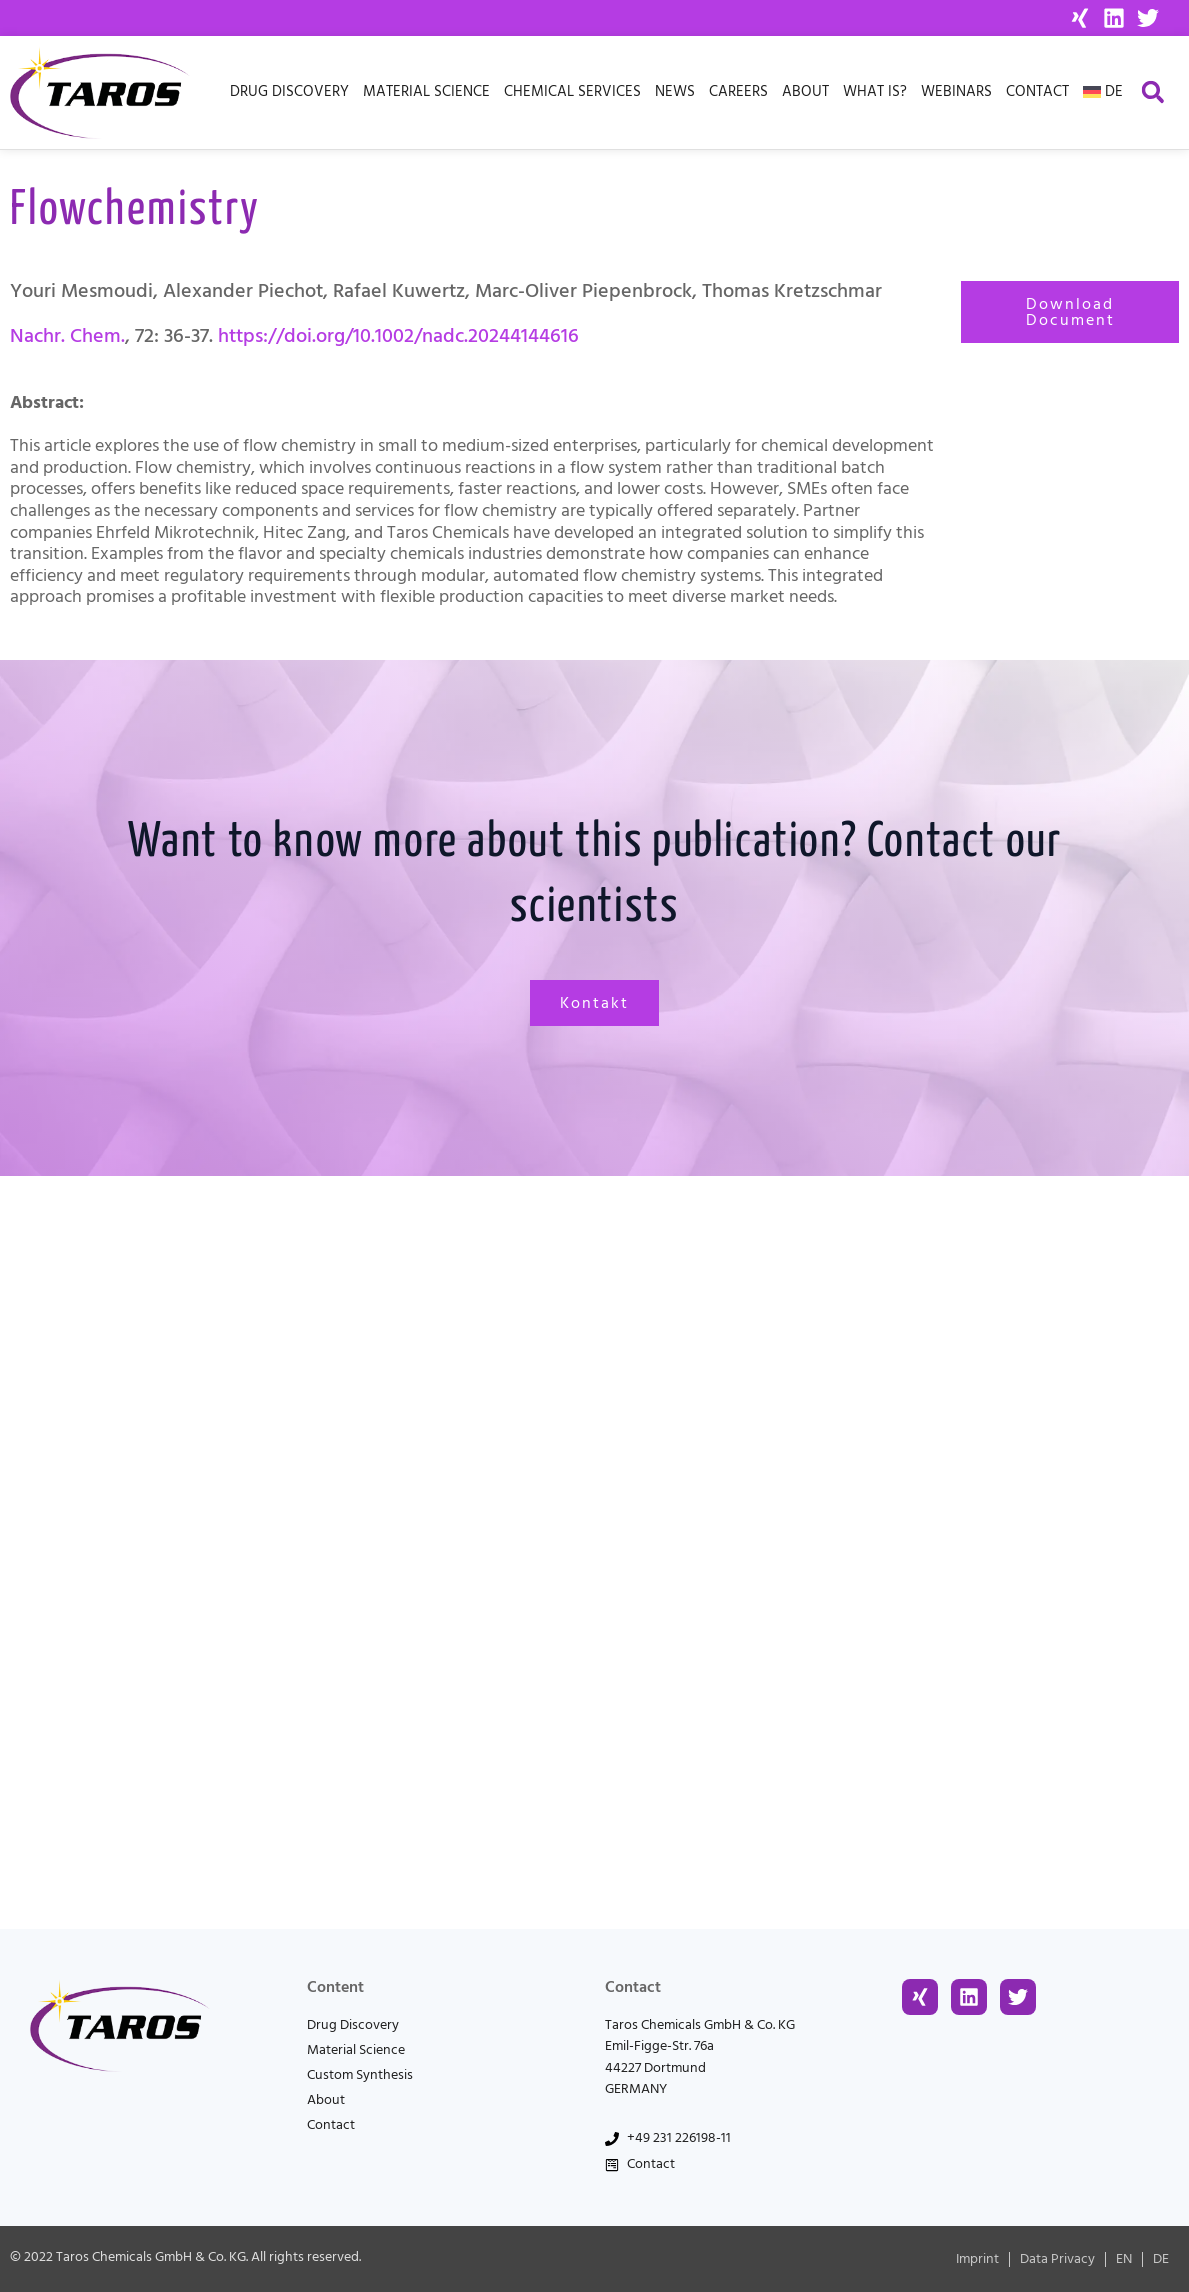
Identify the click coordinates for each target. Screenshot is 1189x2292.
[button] (1152, 92)
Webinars (956, 91)
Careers (738, 91)
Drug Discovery (289, 91)
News (675, 91)
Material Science (426, 91)
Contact (1037, 91)
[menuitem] (1103, 92)
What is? (875, 91)
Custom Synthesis (360, 2075)
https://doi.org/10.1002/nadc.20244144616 (398, 336)
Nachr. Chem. (67, 336)
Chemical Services (572, 91)
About (805, 91)
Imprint (977, 2259)
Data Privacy (1057, 2259)
